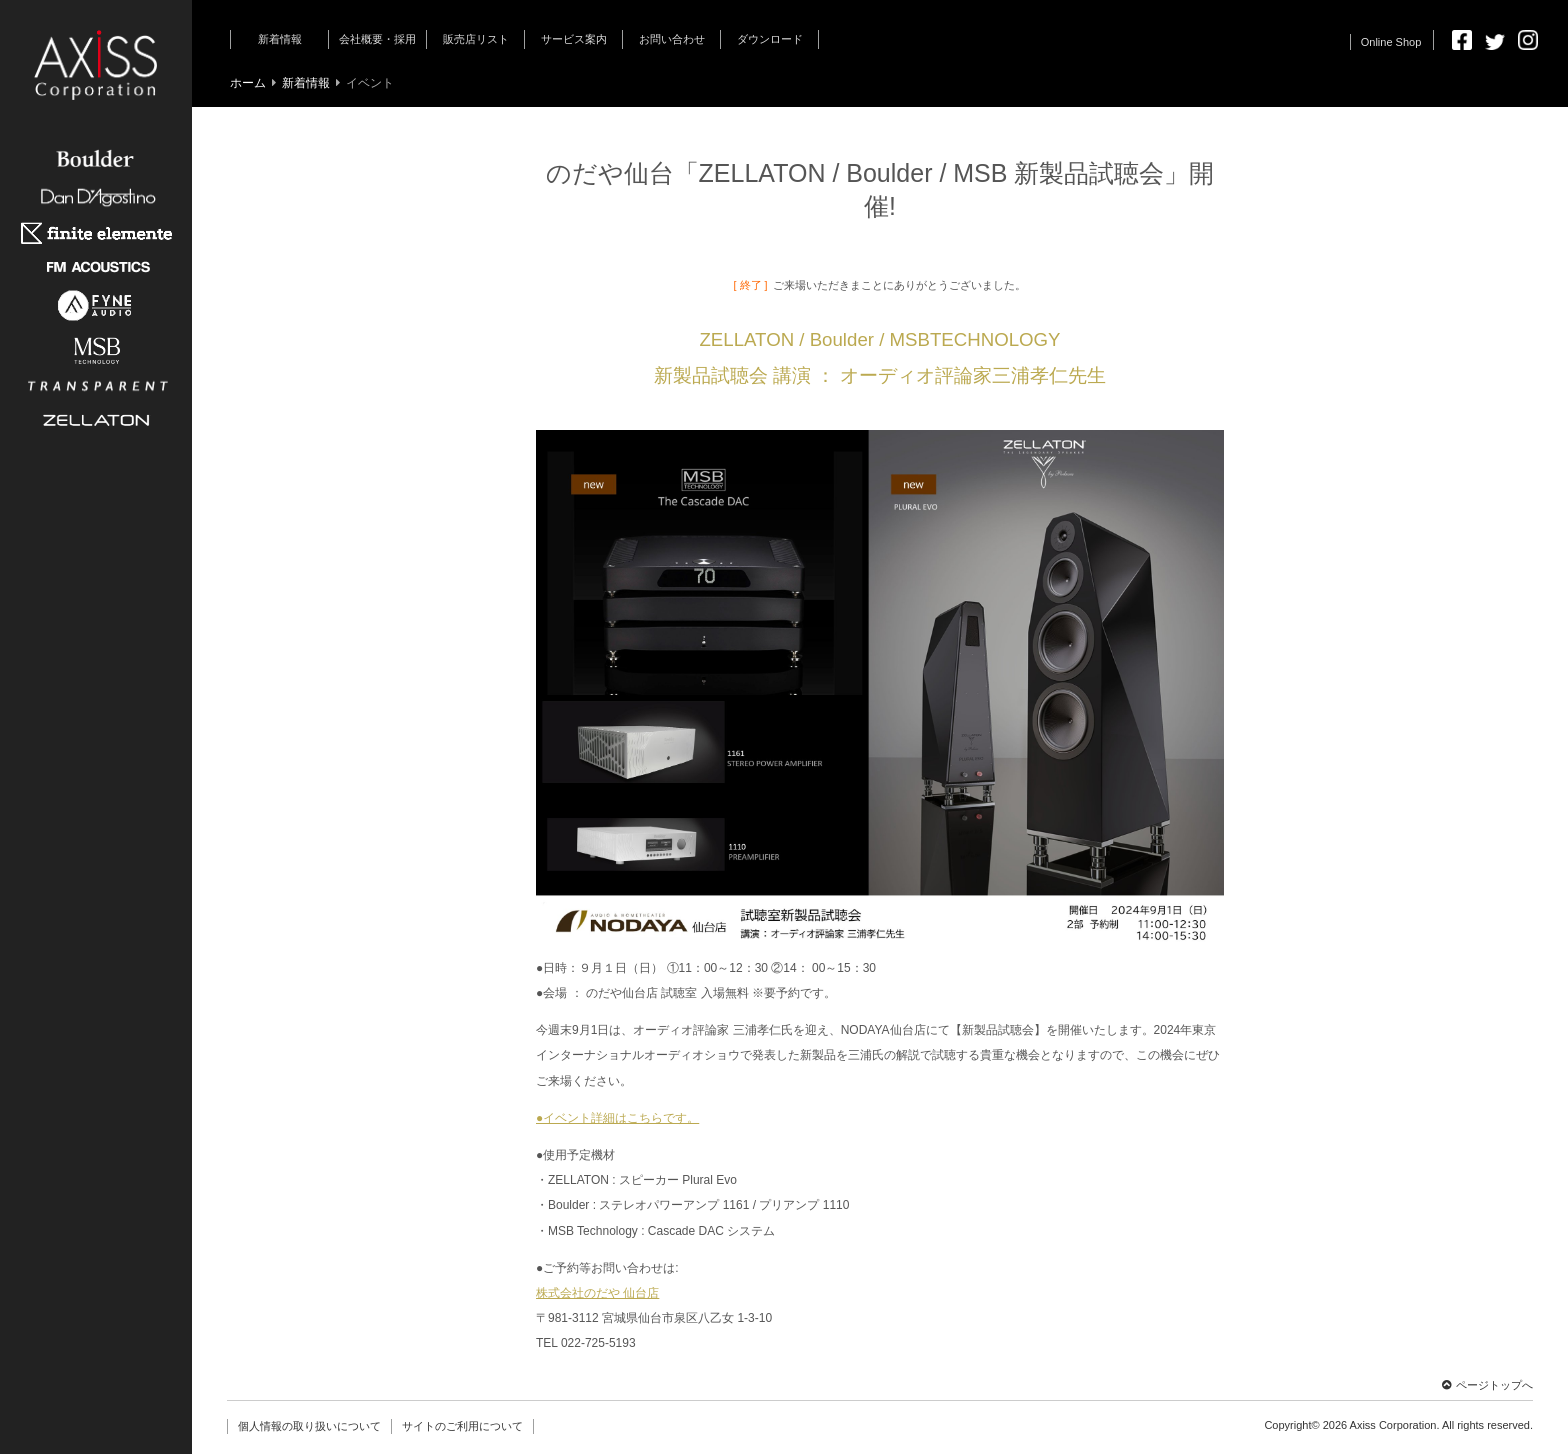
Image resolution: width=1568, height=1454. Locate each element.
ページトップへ (1488, 1385)
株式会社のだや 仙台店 (597, 1293)
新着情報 (306, 83)
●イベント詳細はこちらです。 (617, 1118)
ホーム (248, 83)
